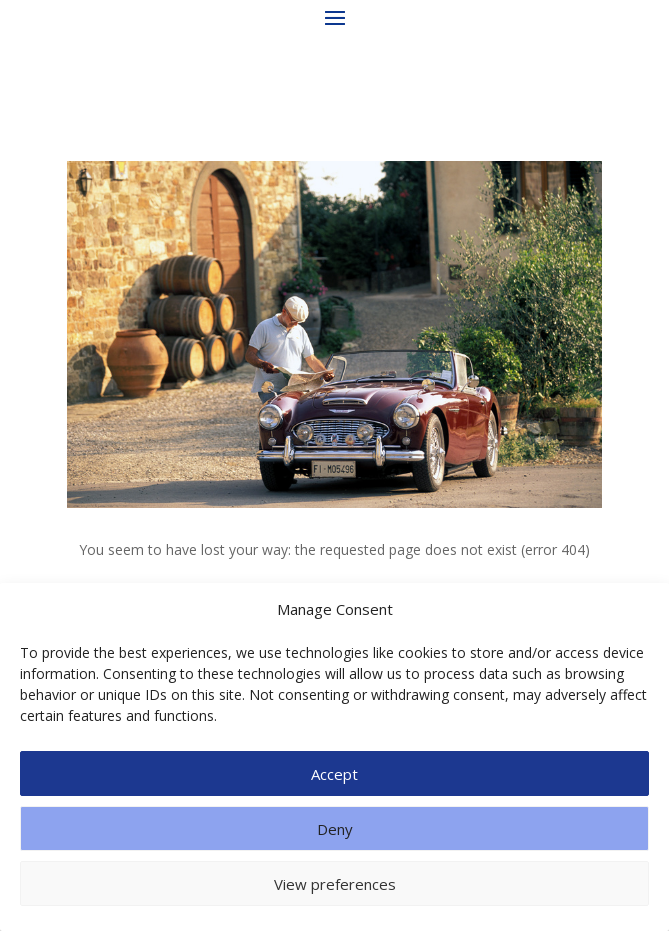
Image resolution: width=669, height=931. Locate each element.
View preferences (335, 884)
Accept (334, 774)
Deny (335, 829)
